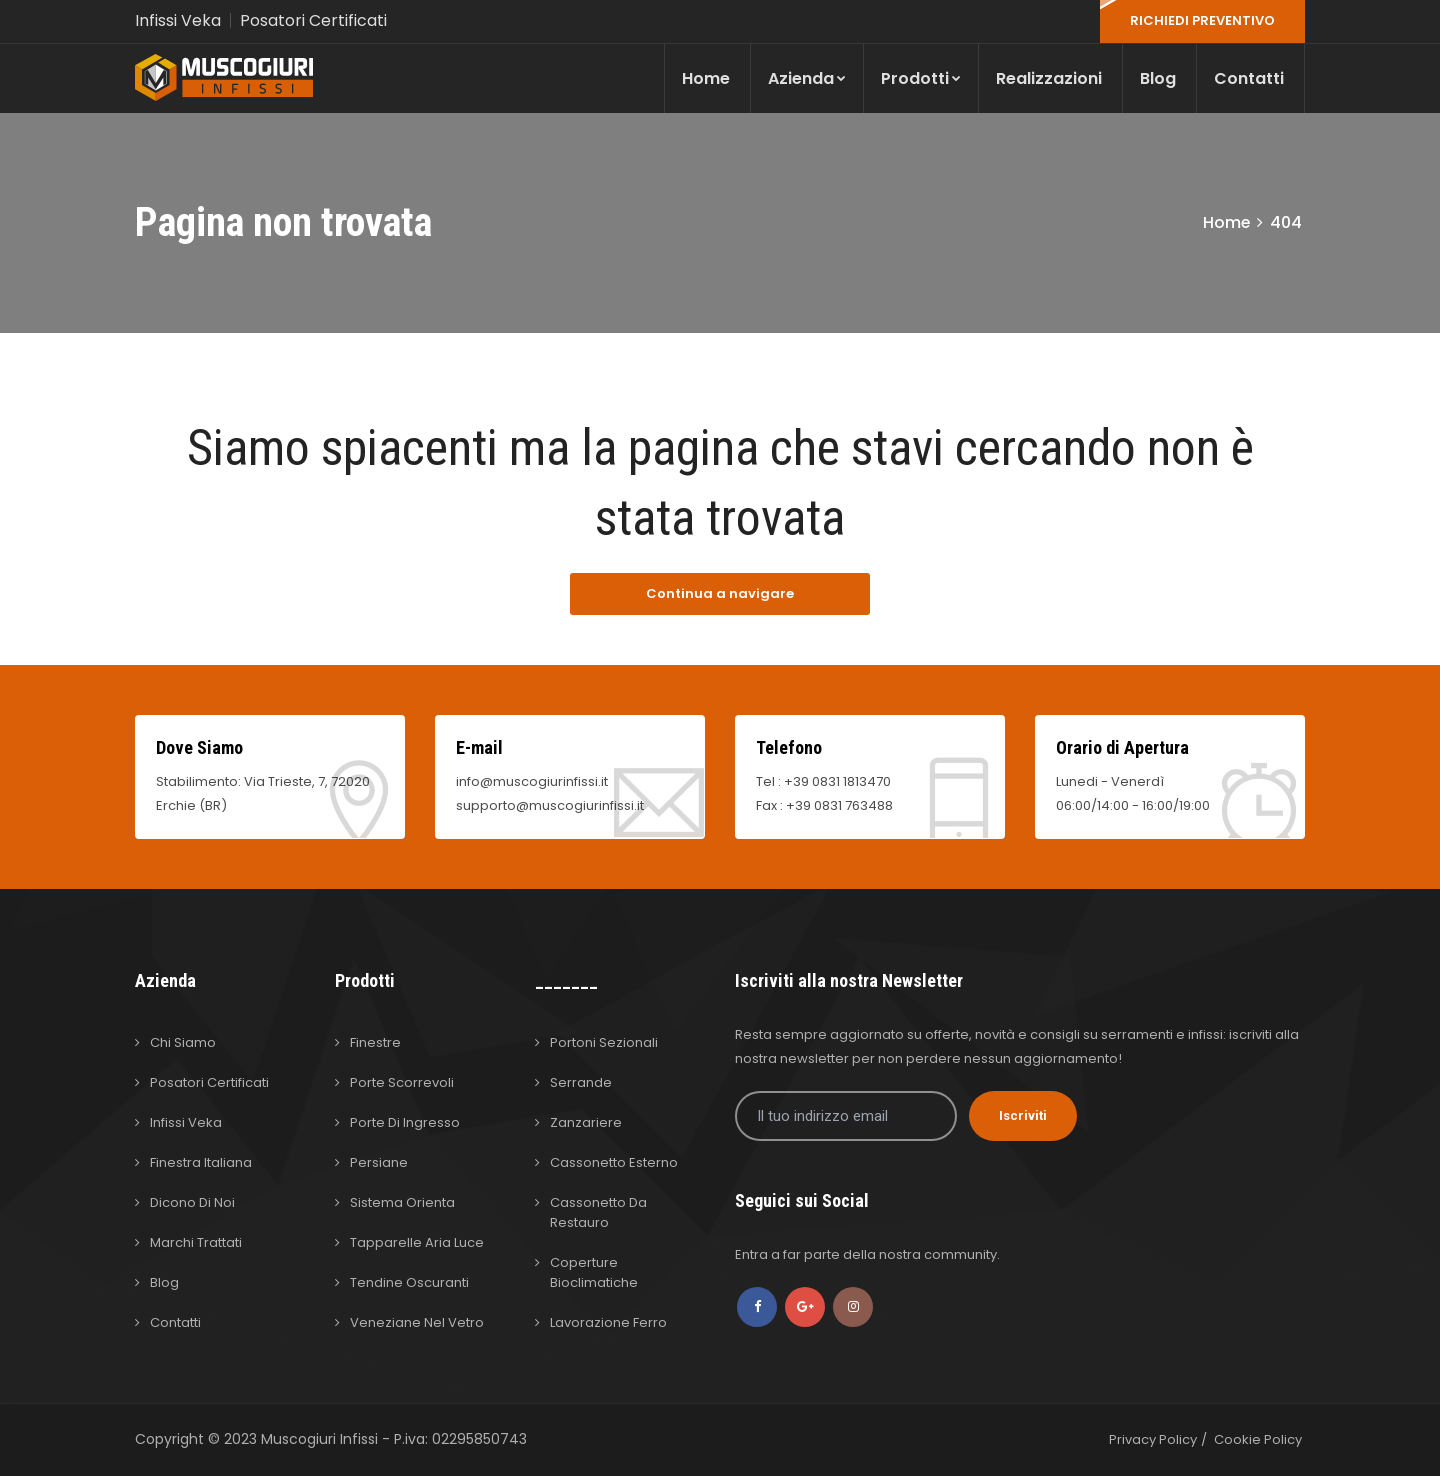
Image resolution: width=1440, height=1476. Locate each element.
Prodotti (921, 78)
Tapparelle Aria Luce (417, 1242)
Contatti (1249, 78)
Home (706, 78)
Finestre (375, 1042)
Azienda (807, 78)
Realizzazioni (1049, 78)
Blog (1158, 78)
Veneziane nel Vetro (417, 1322)
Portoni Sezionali (604, 1042)
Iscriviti (1023, 1115)
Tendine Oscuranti (409, 1282)
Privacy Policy (1153, 1439)
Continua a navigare (720, 593)
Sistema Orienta (402, 1202)
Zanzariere (586, 1122)
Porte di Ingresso (405, 1122)
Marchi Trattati (196, 1242)
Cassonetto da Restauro (598, 1212)
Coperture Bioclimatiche (594, 1272)
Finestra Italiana (201, 1162)
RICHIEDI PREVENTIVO (1202, 20)
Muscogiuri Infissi (321, 1439)
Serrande (581, 1082)
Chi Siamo (183, 1042)
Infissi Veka (178, 20)
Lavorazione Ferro (608, 1322)
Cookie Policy (1258, 1439)
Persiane (379, 1162)
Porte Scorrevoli (402, 1082)
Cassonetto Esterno (614, 1162)
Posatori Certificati (313, 20)
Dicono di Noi (192, 1202)
